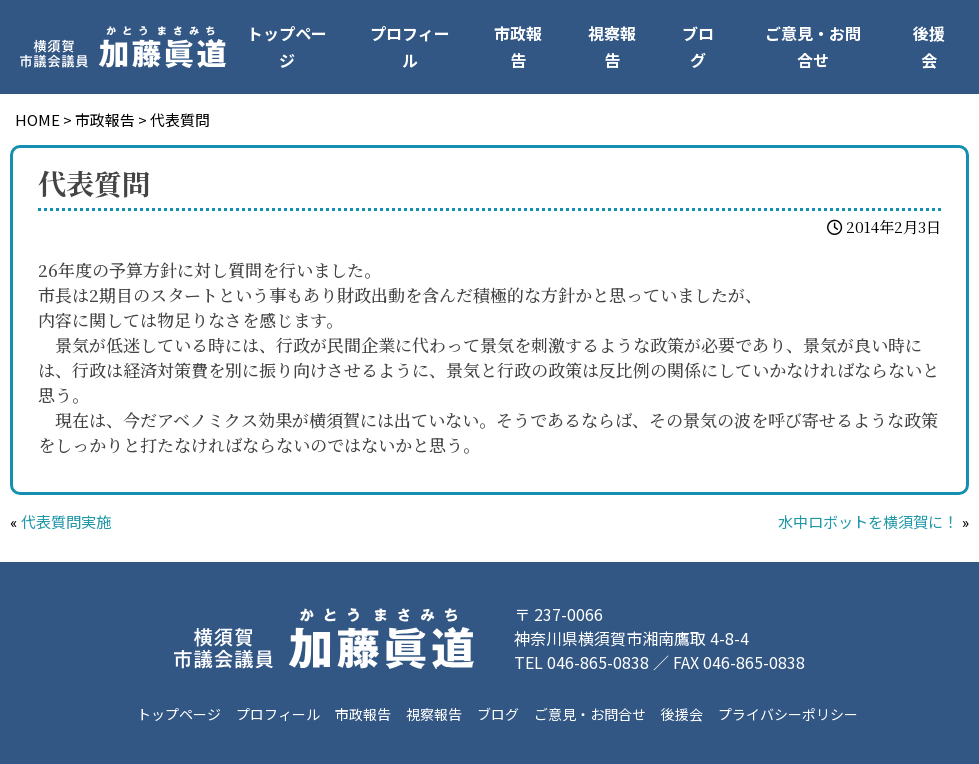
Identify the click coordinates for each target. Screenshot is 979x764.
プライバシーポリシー (788, 714)
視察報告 (612, 46)
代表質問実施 (66, 523)
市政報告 (518, 46)
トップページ (287, 46)
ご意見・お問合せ (813, 46)
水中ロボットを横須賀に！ (868, 523)
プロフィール (410, 46)
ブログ (698, 46)
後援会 (929, 46)
